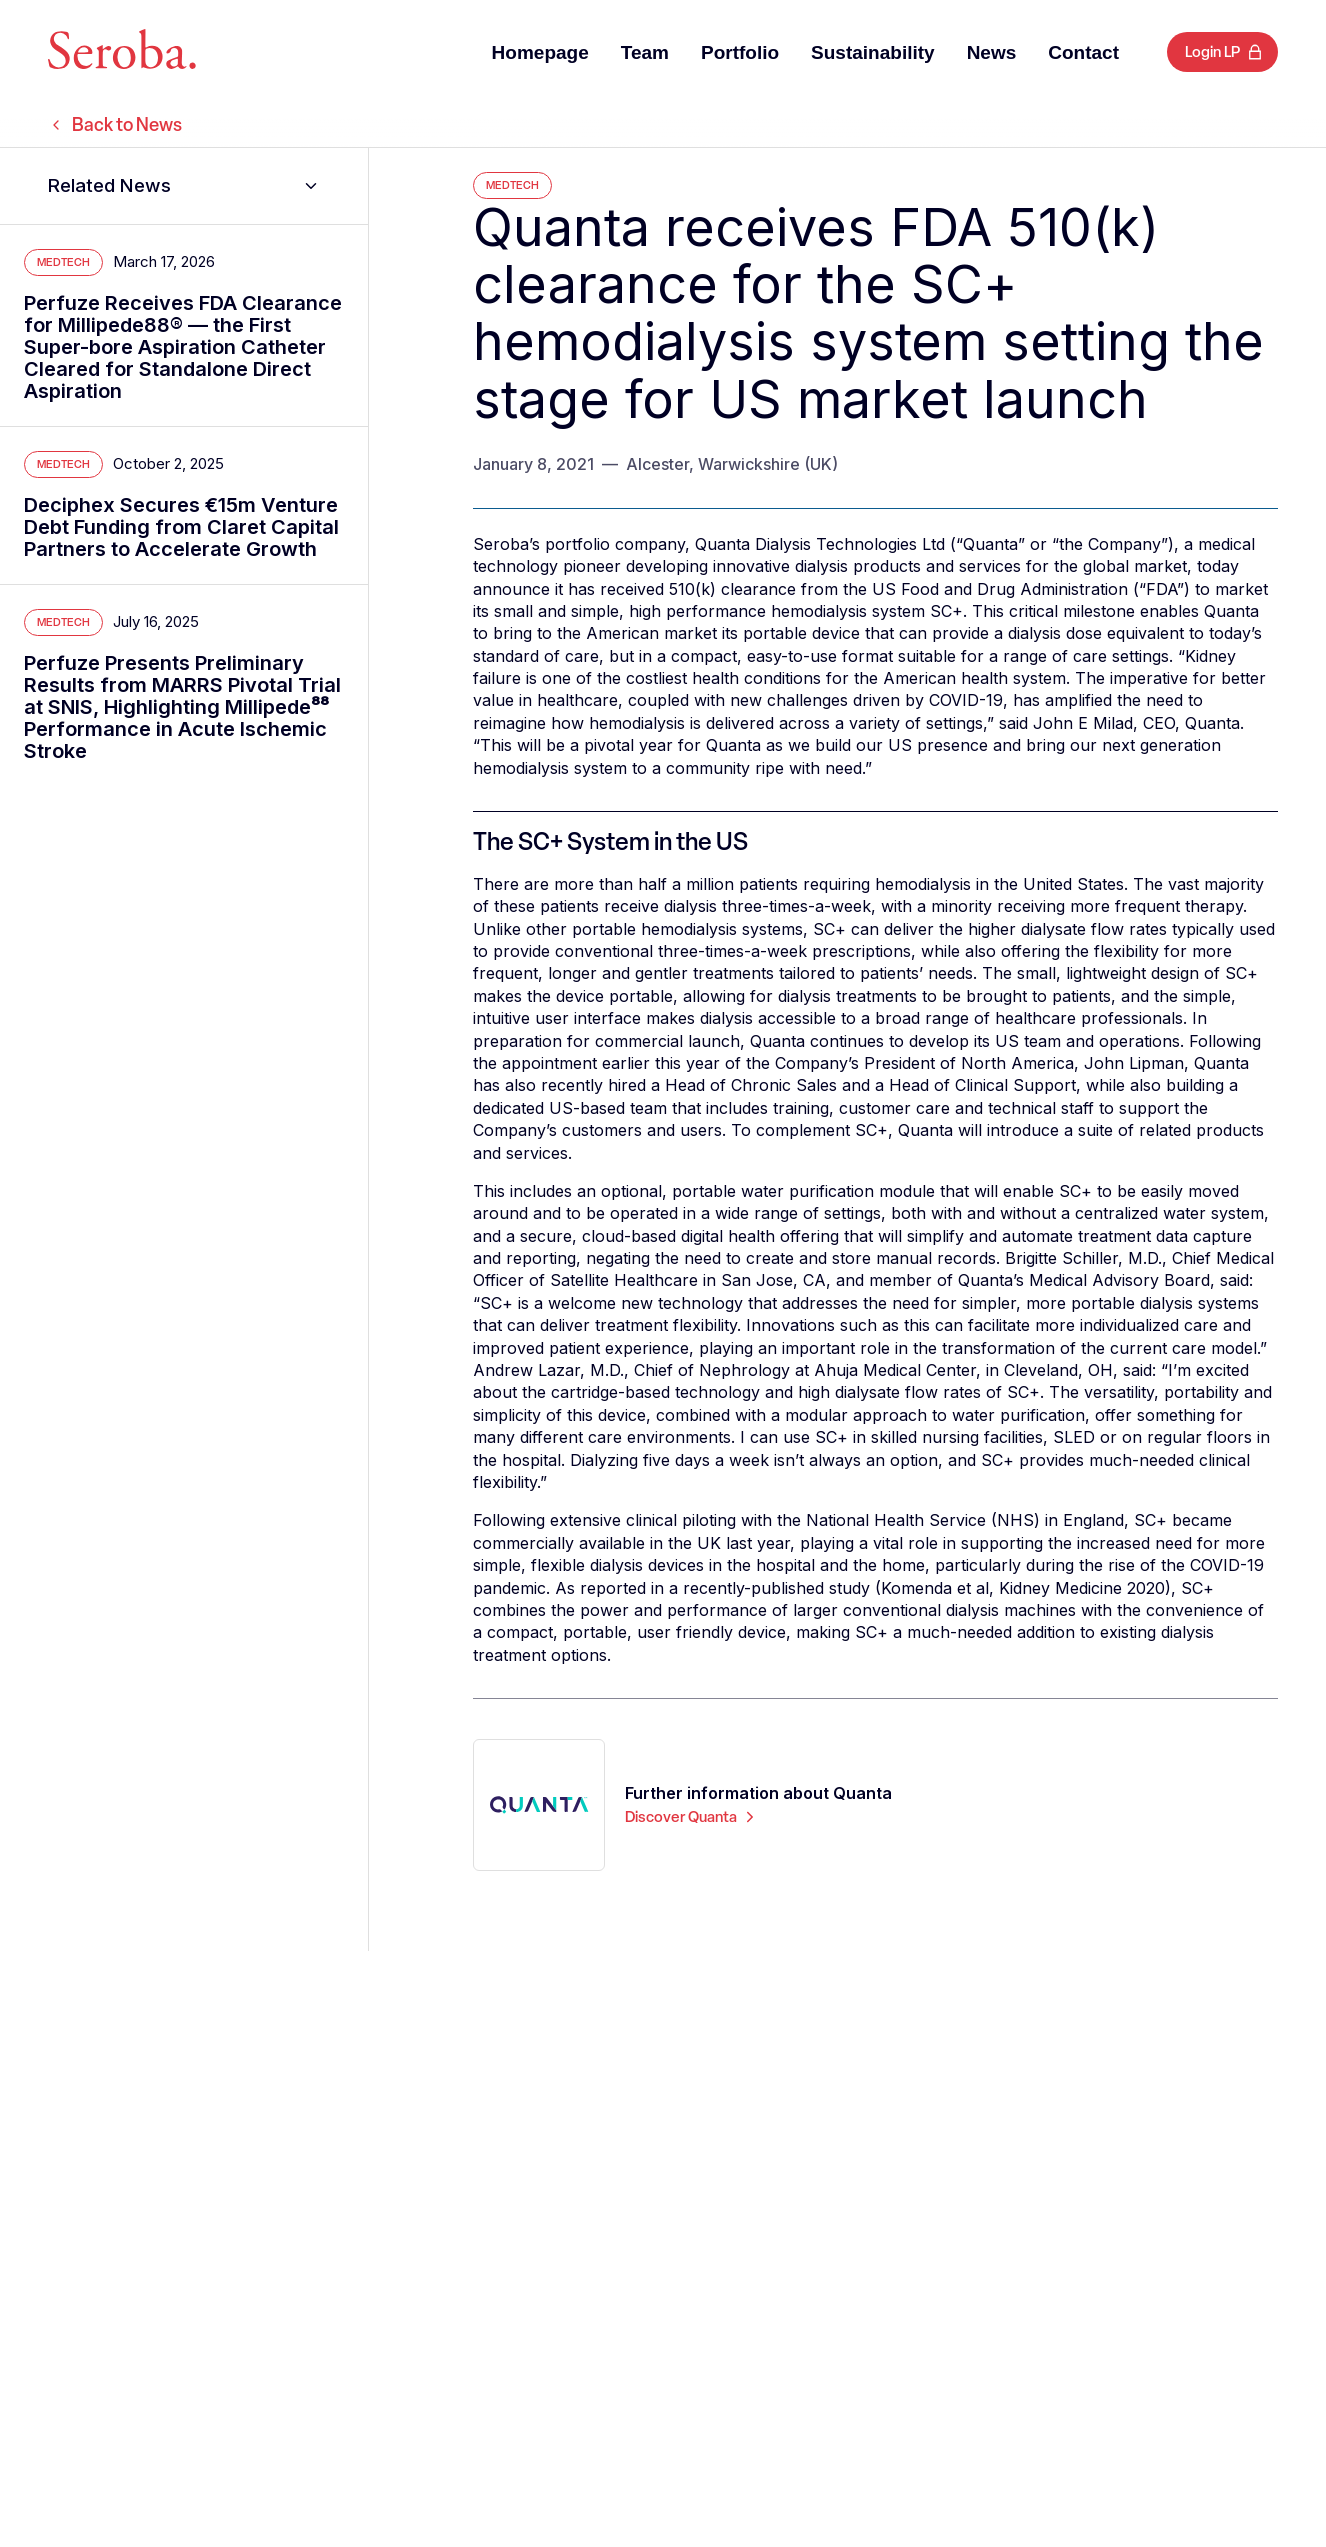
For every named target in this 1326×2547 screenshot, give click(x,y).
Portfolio (740, 52)
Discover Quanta (692, 1817)
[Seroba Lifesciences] (122, 52)
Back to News (115, 125)
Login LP (1212, 52)
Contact (1083, 52)
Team (645, 52)
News (992, 52)
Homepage (540, 52)
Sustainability (873, 52)
